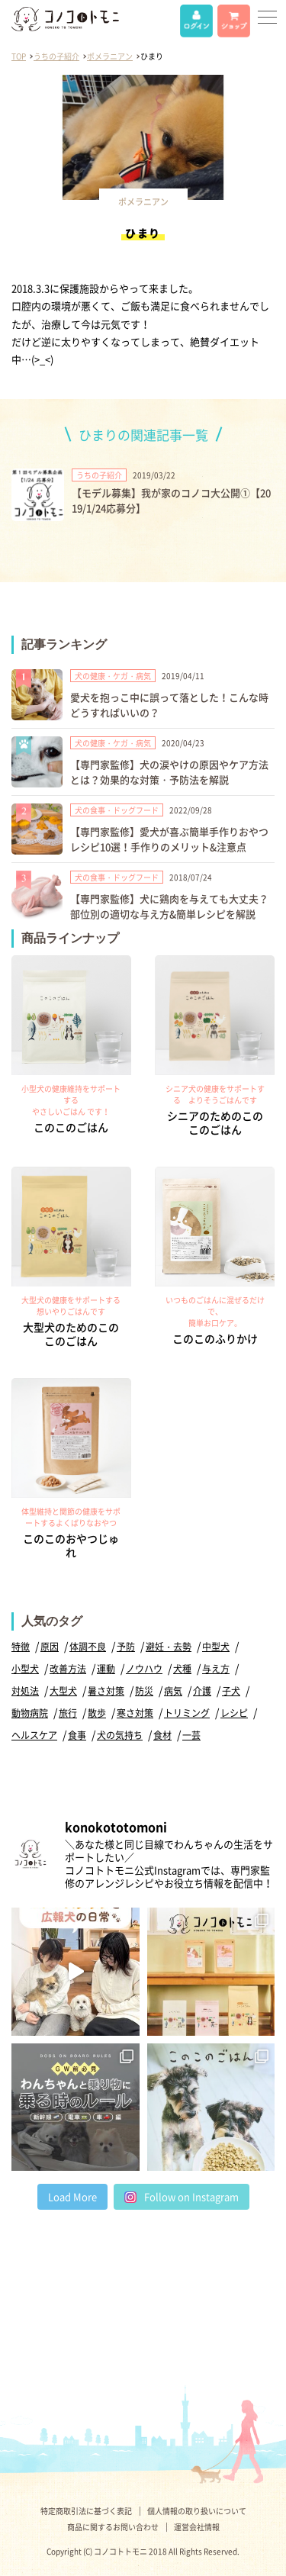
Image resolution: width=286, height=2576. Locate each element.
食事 (77, 1735)
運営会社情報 (197, 2527)
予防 (126, 1646)
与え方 (216, 1669)
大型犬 (63, 1691)
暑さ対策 (106, 1691)
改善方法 (68, 1669)
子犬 (231, 1691)
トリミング (187, 1713)
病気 (173, 1691)
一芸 (191, 1735)
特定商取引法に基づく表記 (86, 2510)
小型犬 (25, 1669)
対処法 (25, 1691)
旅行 (68, 1713)
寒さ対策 (135, 1713)
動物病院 (29, 1713)
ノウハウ (144, 1669)
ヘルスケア (34, 1735)
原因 (49, 1646)
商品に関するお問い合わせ (113, 2527)
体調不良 (87, 1646)
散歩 (97, 1713)
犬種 (182, 1669)
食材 (162, 1735)
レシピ (234, 1713)
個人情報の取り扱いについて (196, 2510)
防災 (144, 1691)
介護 (202, 1691)
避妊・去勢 (168, 1646)
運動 (106, 1669)
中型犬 (216, 1646)
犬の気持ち (120, 1735)
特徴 (20, 1646)
